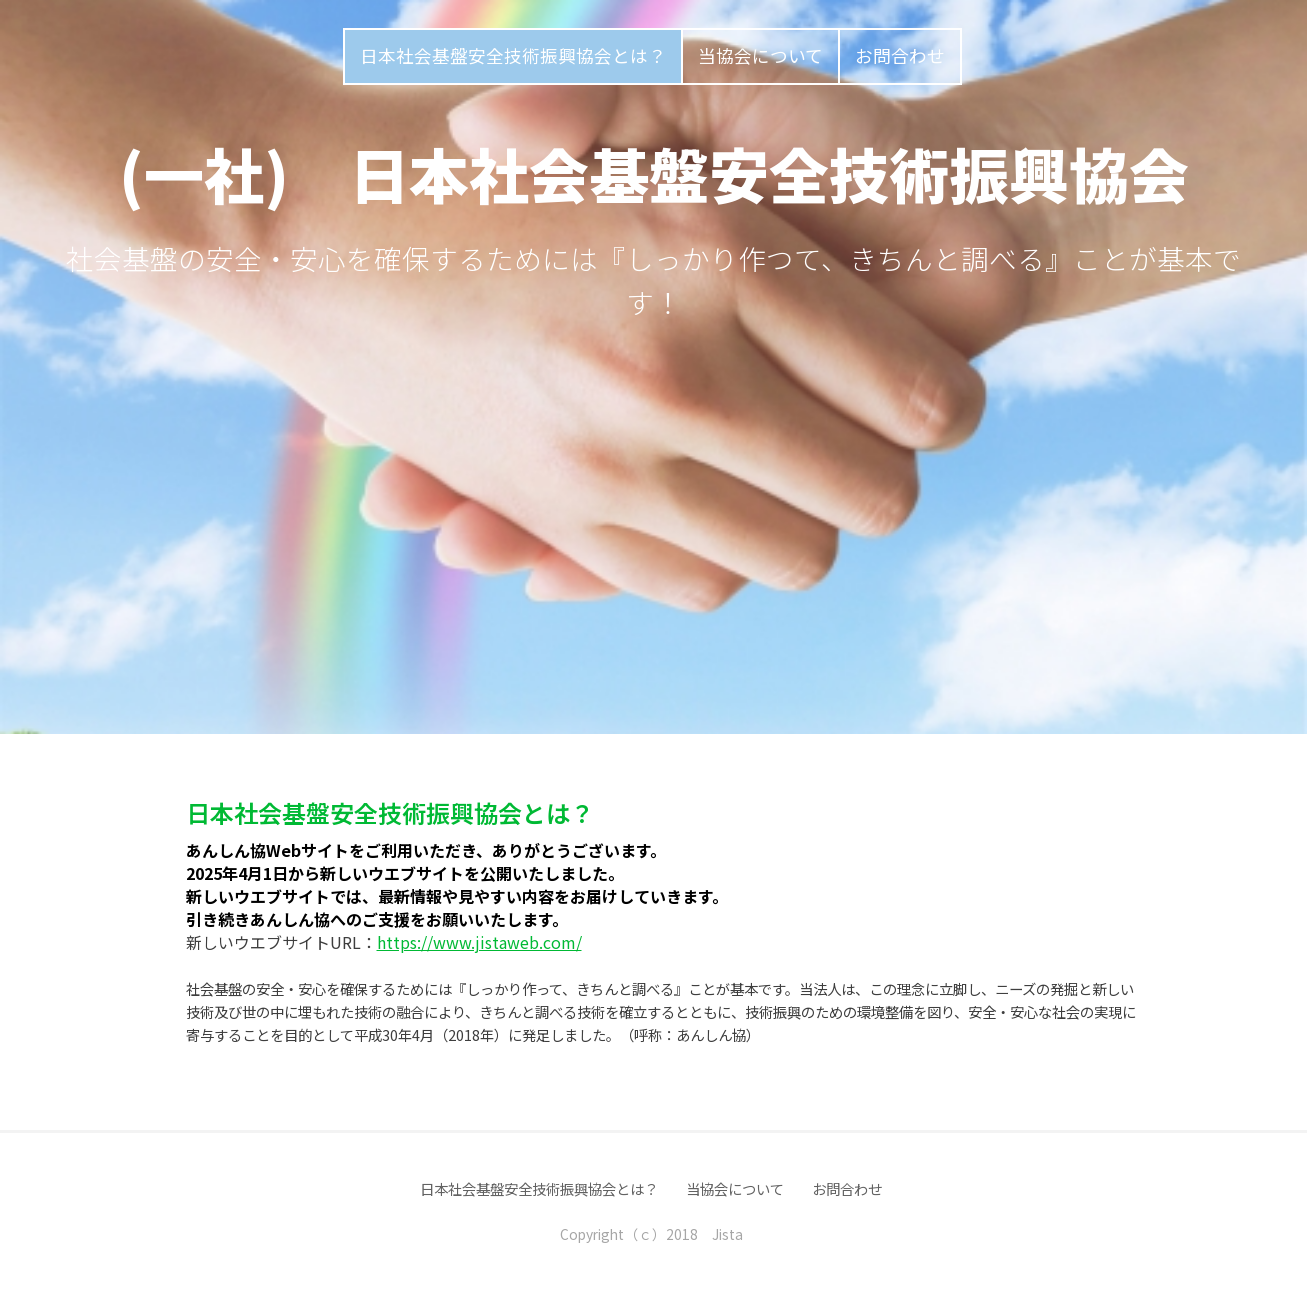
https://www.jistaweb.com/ (479, 942)
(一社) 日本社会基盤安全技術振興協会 (654, 172)
